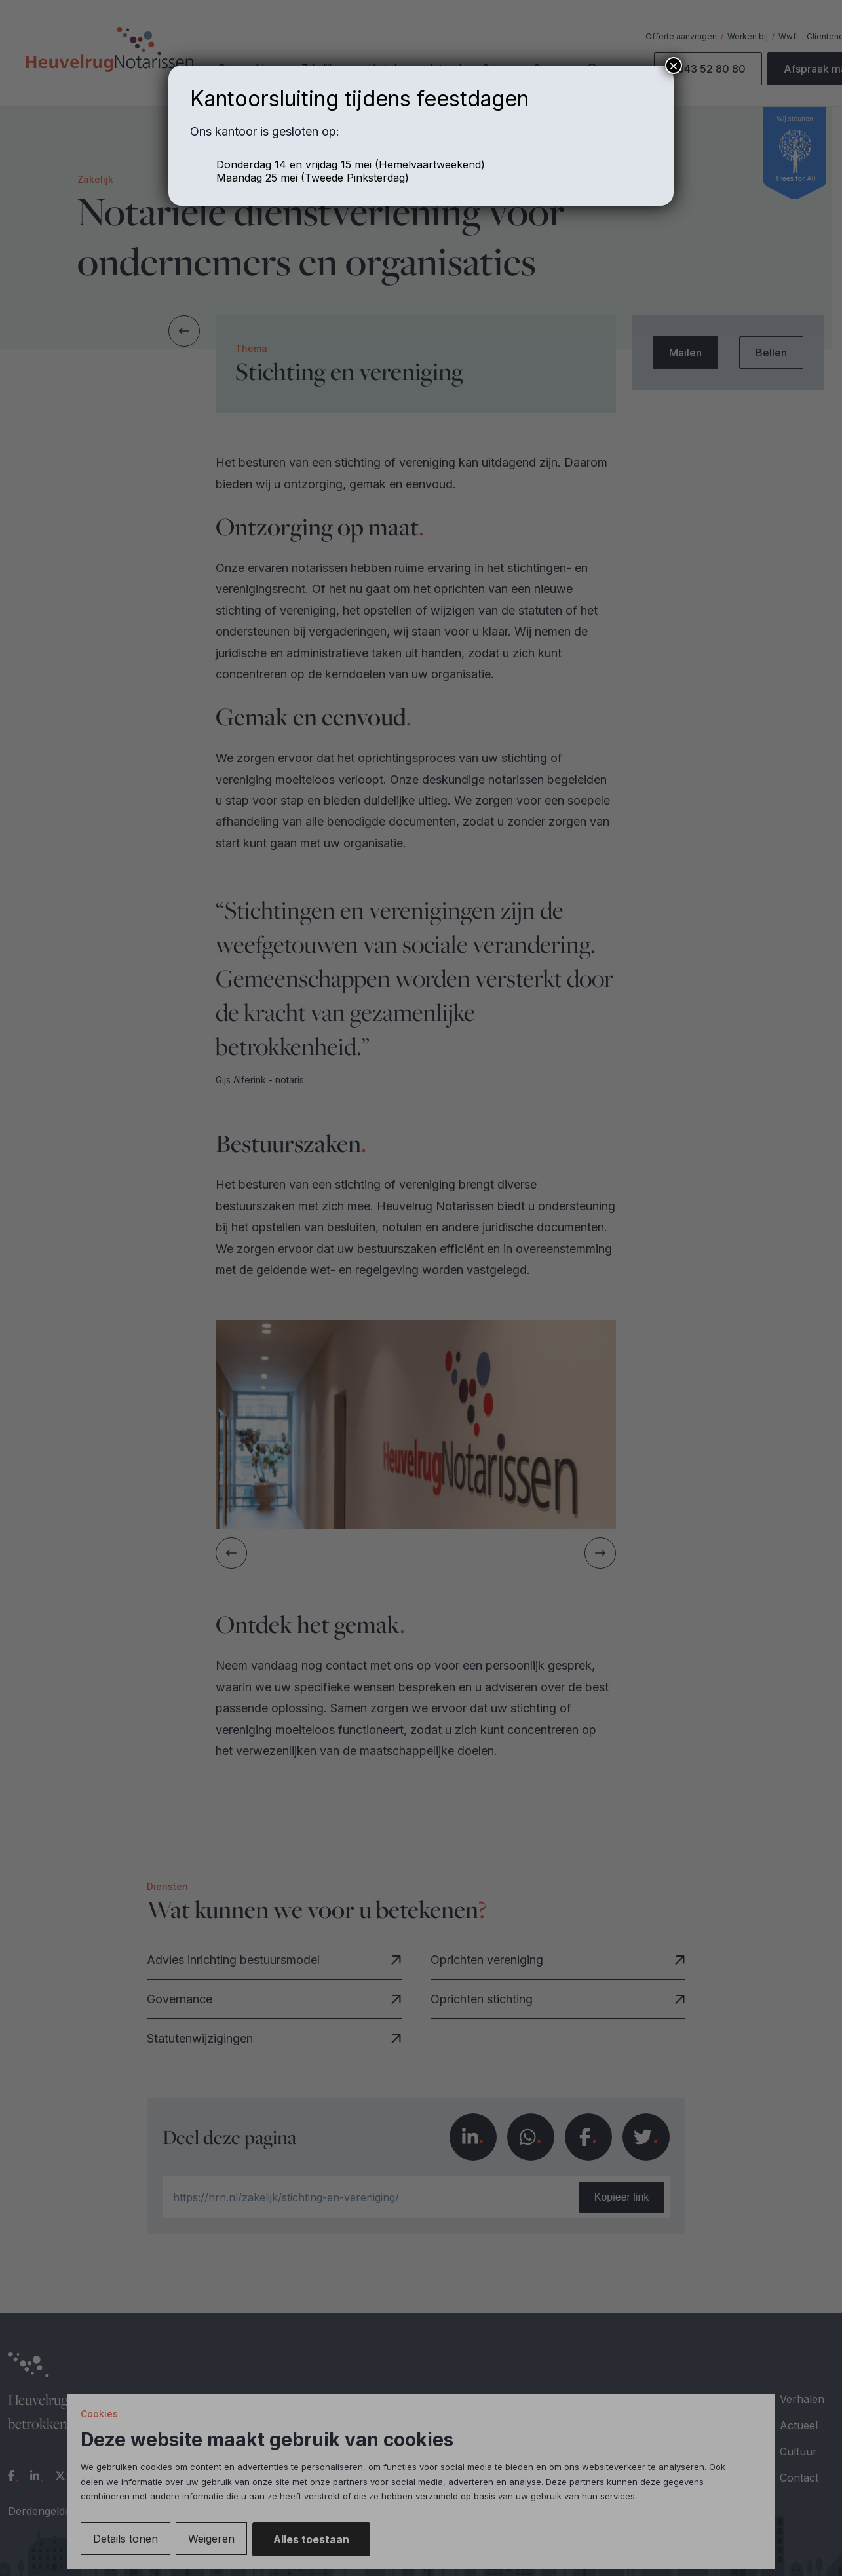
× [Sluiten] (673, 65)
